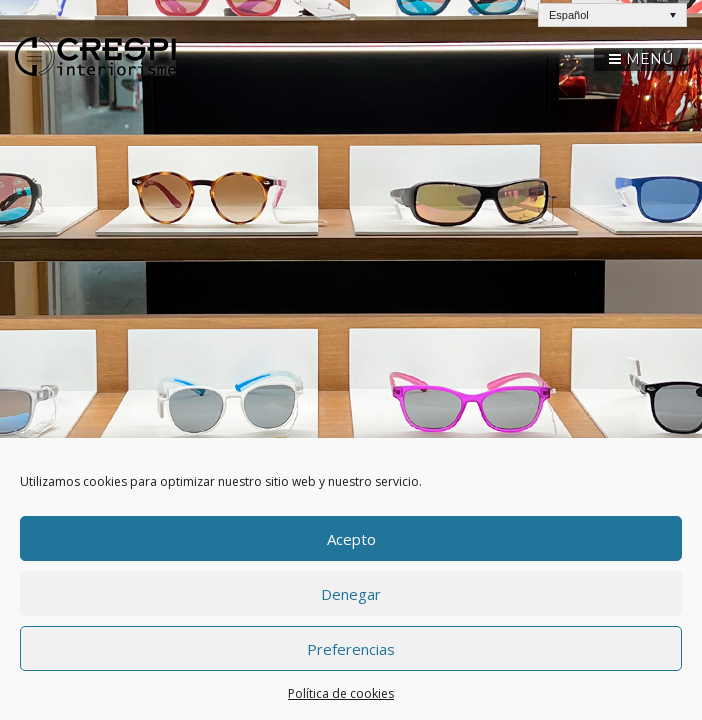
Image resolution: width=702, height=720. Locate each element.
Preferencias (351, 649)
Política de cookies (341, 693)
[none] (612, 15)
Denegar (351, 594)
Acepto (351, 539)
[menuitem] (612, 15)
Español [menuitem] (569, 15)
